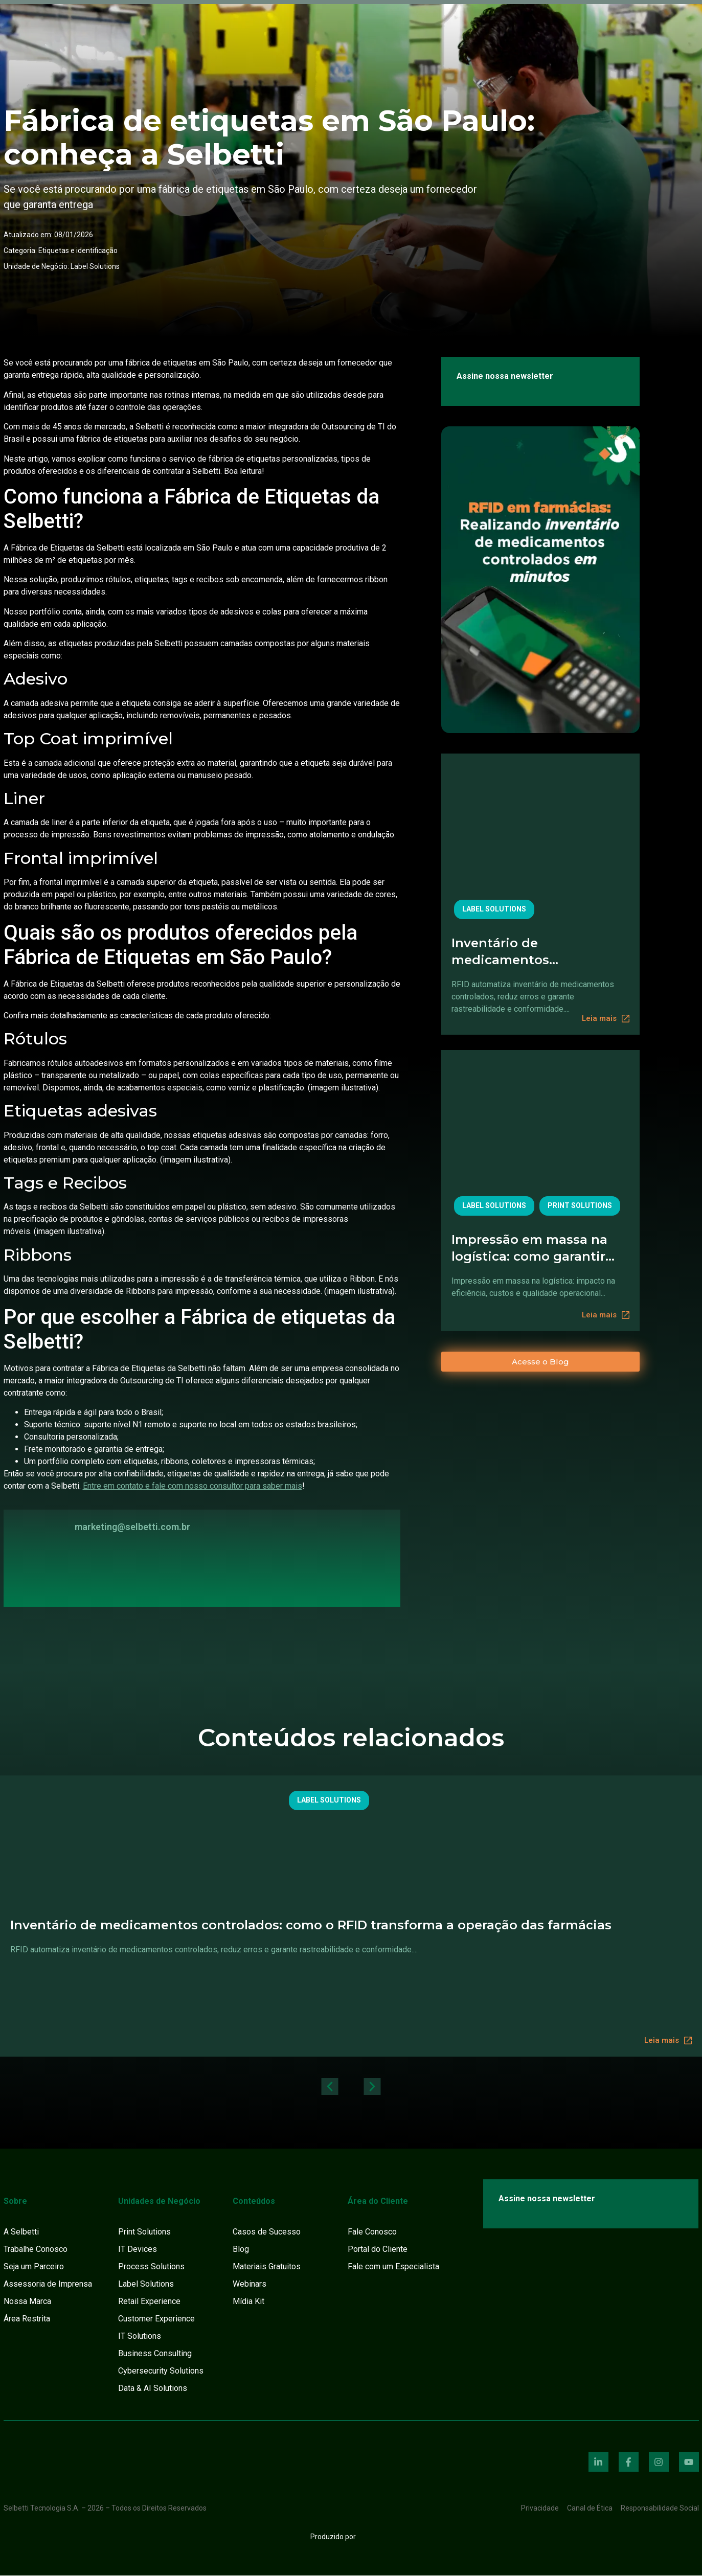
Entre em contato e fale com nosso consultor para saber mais (192, 1486)
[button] (325, 2086)
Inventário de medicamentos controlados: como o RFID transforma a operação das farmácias (538, 952)
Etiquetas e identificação (78, 250)
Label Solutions (95, 266)
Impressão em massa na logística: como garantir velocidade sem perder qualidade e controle (529, 1248)
